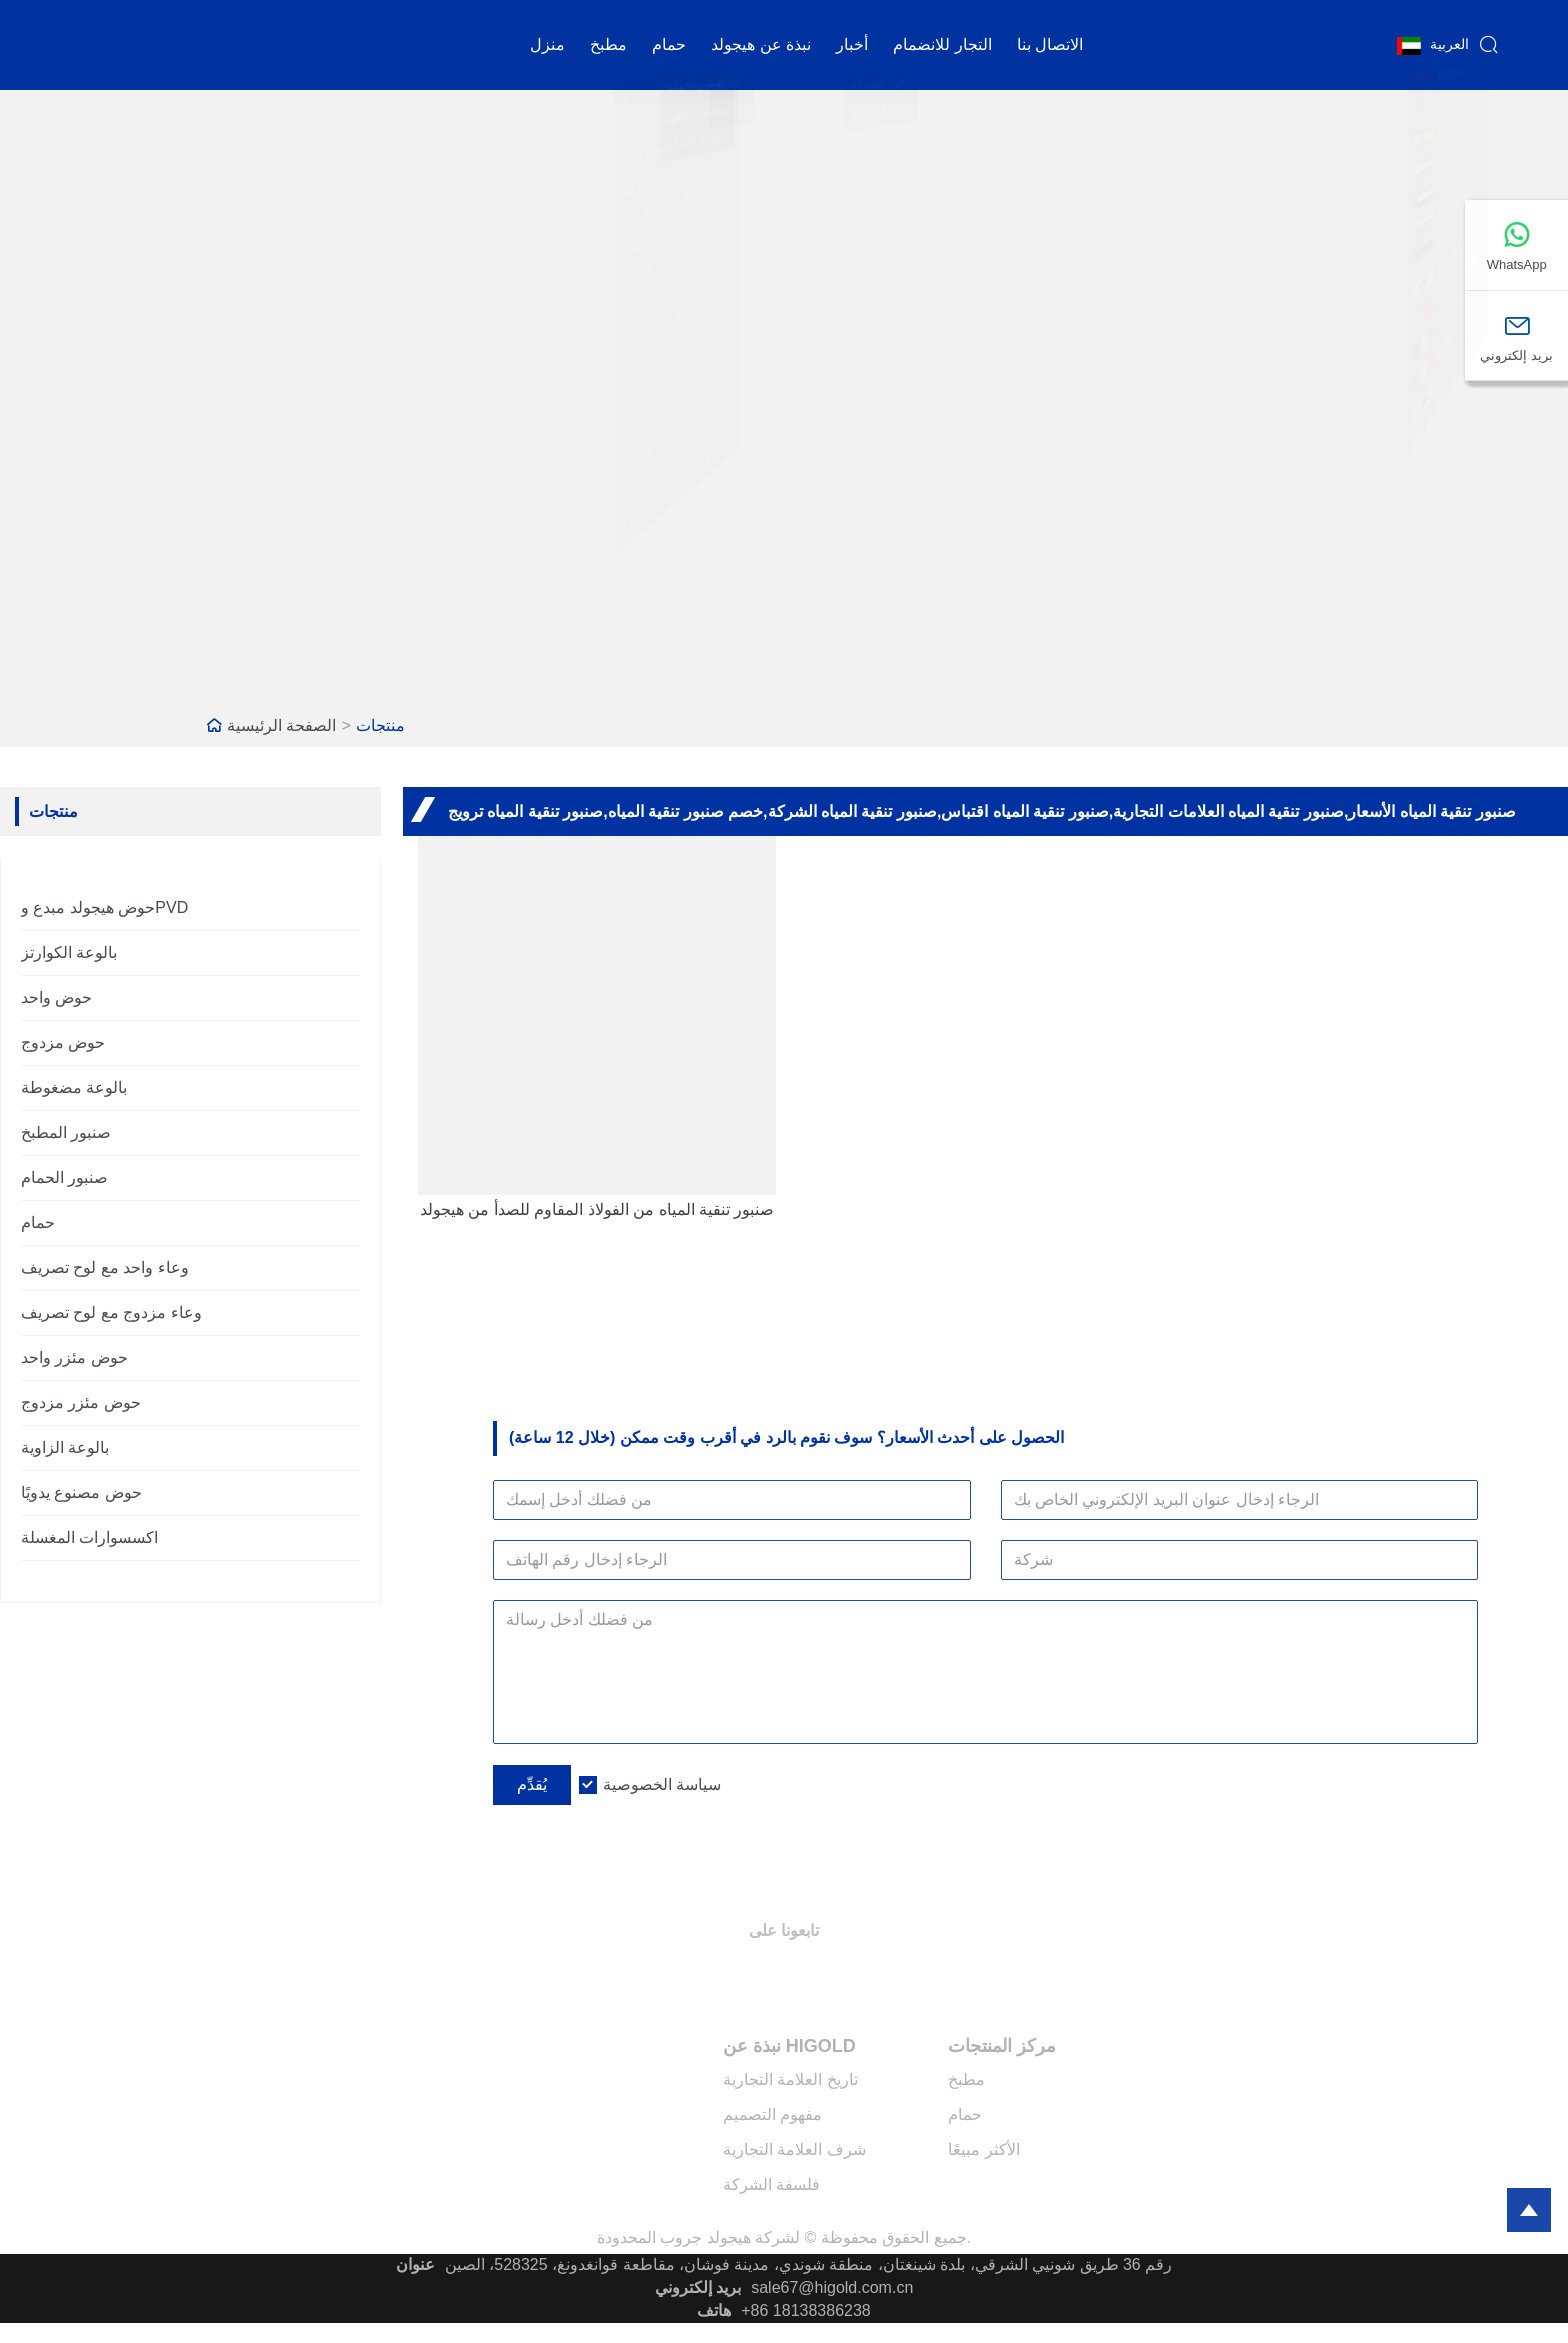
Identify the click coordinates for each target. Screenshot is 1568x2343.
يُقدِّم (532, 1784)
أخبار (852, 44)
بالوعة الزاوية (65, 1447)
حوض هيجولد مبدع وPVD (104, 907)
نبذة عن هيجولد (761, 44)
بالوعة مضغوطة (74, 1087)
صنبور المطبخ (66, 1132)
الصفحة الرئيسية (281, 725)
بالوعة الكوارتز (69, 952)
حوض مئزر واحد (74, 1357)
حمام (669, 44)
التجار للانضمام (942, 44)
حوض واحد (56, 997)
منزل (547, 44)
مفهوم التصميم (772, 2114)
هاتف (714, 2310)
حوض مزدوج (63, 1042)
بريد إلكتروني (698, 2287)
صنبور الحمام (64, 1177)
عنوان (415, 2264)
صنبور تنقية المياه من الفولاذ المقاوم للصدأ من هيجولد (597, 1209)
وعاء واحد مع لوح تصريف (105, 1267)
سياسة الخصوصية (662, 1784)
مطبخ (608, 44)
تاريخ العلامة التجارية (790, 2079)
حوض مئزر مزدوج (81, 1402)
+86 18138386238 (805, 2310)
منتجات (380, 725)
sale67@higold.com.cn (832, 2287)
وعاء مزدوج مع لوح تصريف (111, 1312)
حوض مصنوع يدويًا (81, 1492)
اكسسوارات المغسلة (89, 1537)
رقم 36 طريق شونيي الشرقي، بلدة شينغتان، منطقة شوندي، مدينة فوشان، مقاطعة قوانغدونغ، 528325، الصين (808, 2264)
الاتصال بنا (1050, 44)
